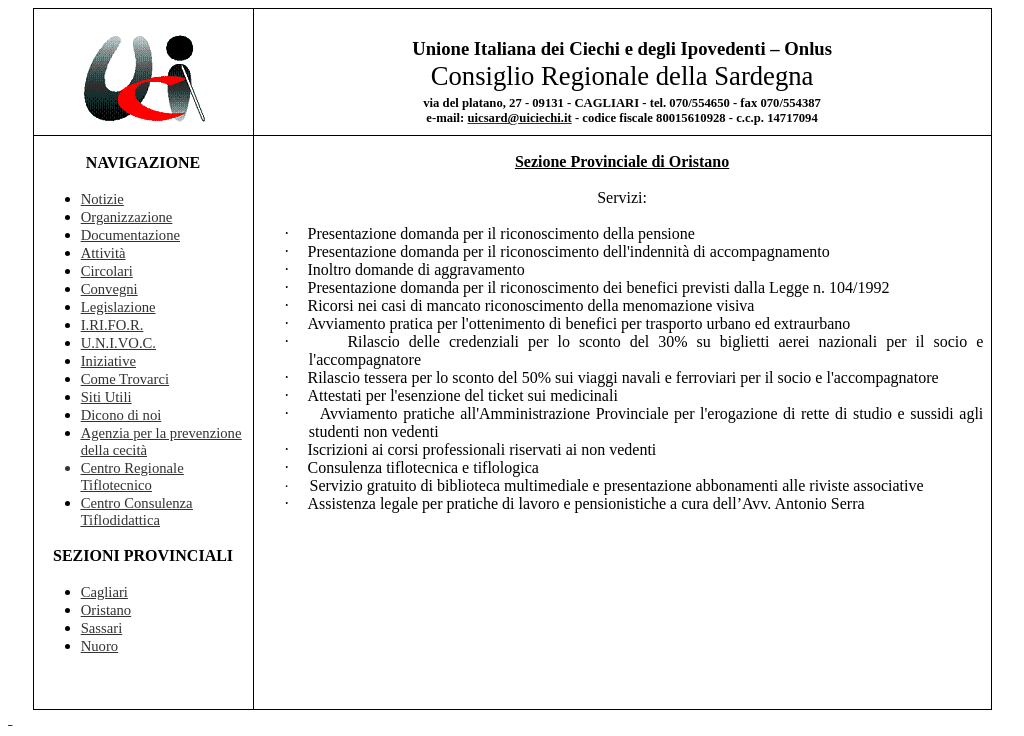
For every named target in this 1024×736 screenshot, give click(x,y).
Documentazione (130, 235)
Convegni (109, 289)
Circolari (107, 271)
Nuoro (99, 646)
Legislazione (118, 307)
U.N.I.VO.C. (118, 343)
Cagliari (104, 592)
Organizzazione (127, 217)
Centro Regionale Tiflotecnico (132, 476)
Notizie (102, 199)
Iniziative (108, 361)
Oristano (106, 610)
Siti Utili (106, 397)
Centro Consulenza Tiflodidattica (137, 511)
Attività (103, 253)
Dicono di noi (121, 415)
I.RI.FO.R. (112, 325)
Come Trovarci (125, 379)
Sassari (102, 628)
